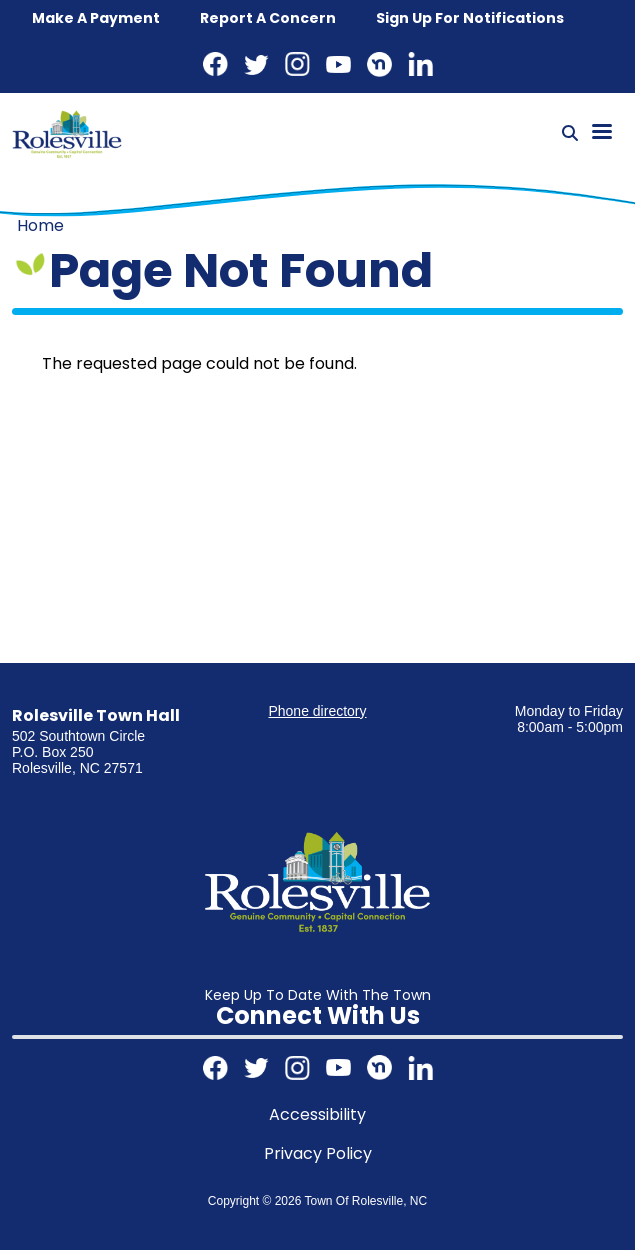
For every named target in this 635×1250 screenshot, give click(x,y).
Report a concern (268, 18)
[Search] (570, 134)
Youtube (338, 64)
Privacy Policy (318, 1153)
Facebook (215, 64)
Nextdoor (379, 64)
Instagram (297, 64)
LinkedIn (420, 64)
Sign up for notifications (470, 18)
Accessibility (317, 1114)
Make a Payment (96, 18)
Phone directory (317, 711)
